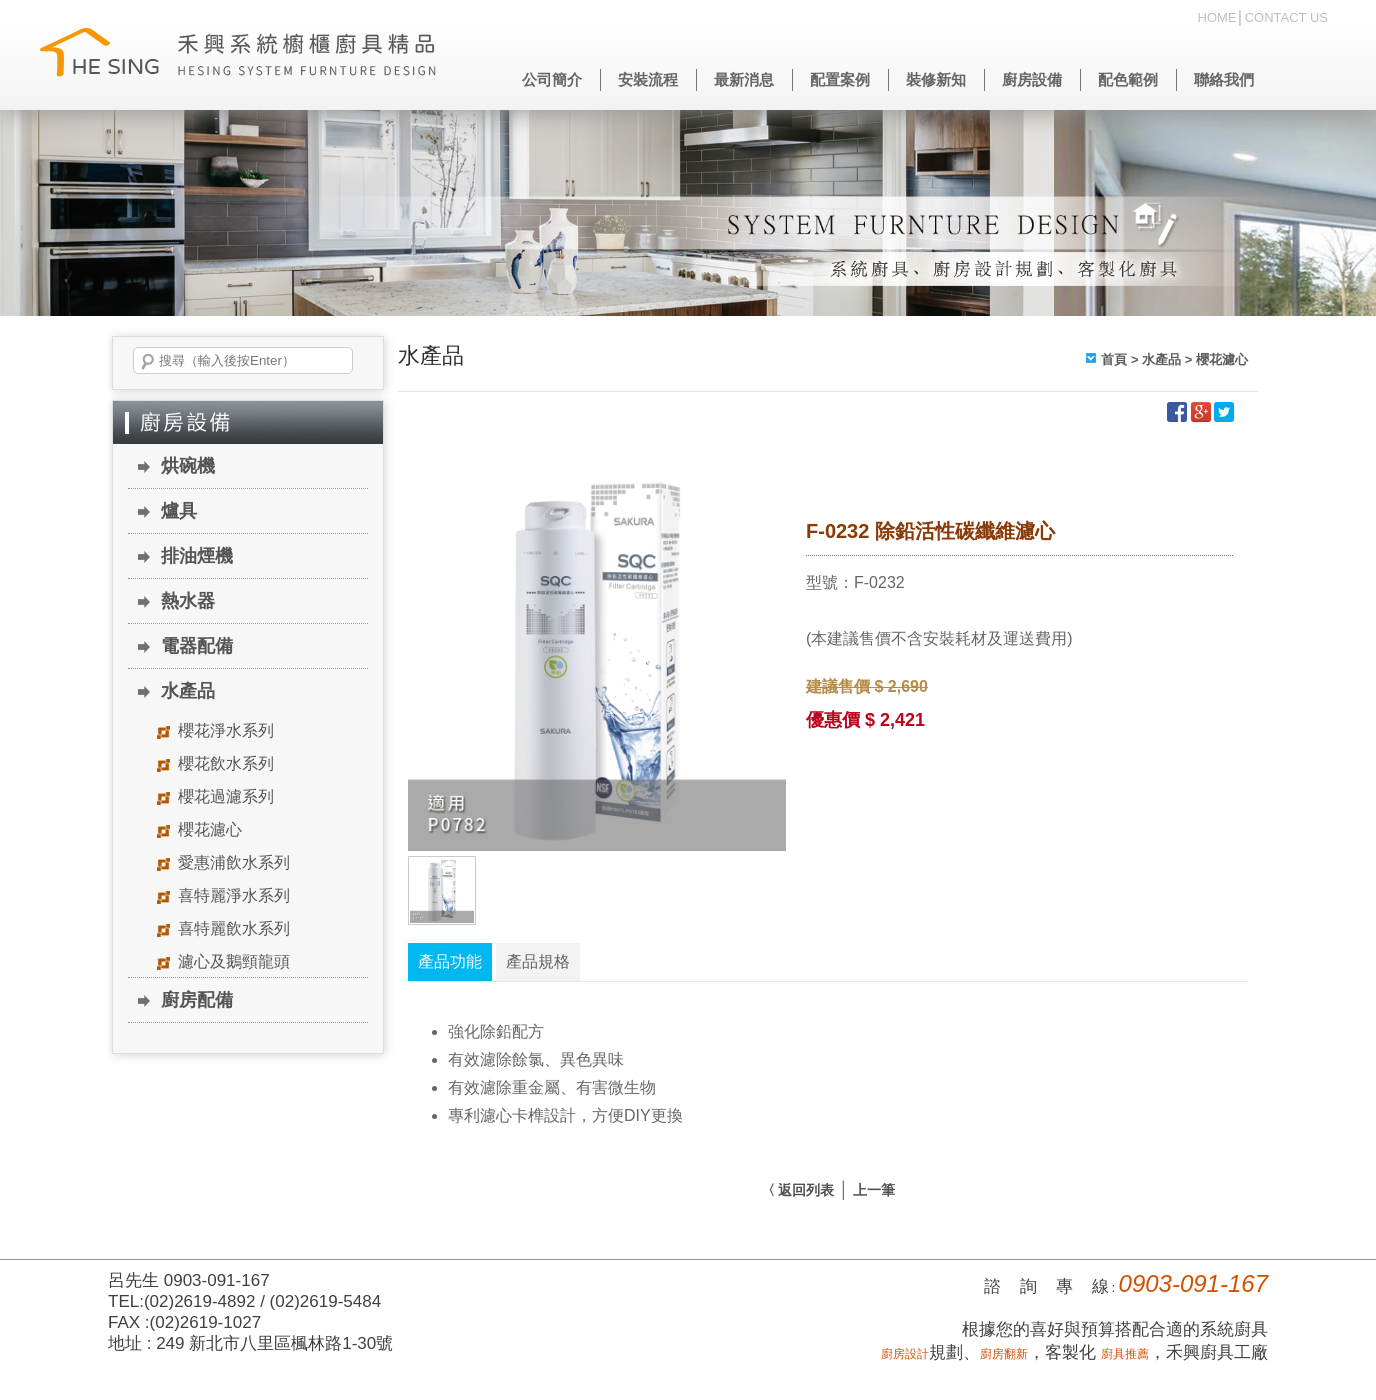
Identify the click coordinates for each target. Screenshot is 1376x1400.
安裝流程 (648, 79)
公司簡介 (552, 79)
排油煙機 (197, 556)
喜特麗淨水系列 (234, 895)
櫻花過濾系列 (226, 796)
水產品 (188, 691)
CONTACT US (1286, 17)
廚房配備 (197, 1000)
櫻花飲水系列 (226, 763)
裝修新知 (936, 79)
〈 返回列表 (798, 1190)
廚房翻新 (1004, 1354)
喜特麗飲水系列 (234, 928)
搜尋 (148, 362)
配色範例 (1128, 79)
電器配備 (197, 646)
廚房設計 (905, 1354)
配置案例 (840, 79)
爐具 (179, 511)
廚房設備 (1032, 79)
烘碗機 (188, 466)
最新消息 (744, 79)
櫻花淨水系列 (226, 730)
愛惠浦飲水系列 (234, 862)
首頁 (1114, 359)
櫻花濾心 (210, 829)
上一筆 (874, 1190)
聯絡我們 (1224, 79)
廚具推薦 (1125, 1354)
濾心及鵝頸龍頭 (234, 961)
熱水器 (188, 601)
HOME (1217, 17)
